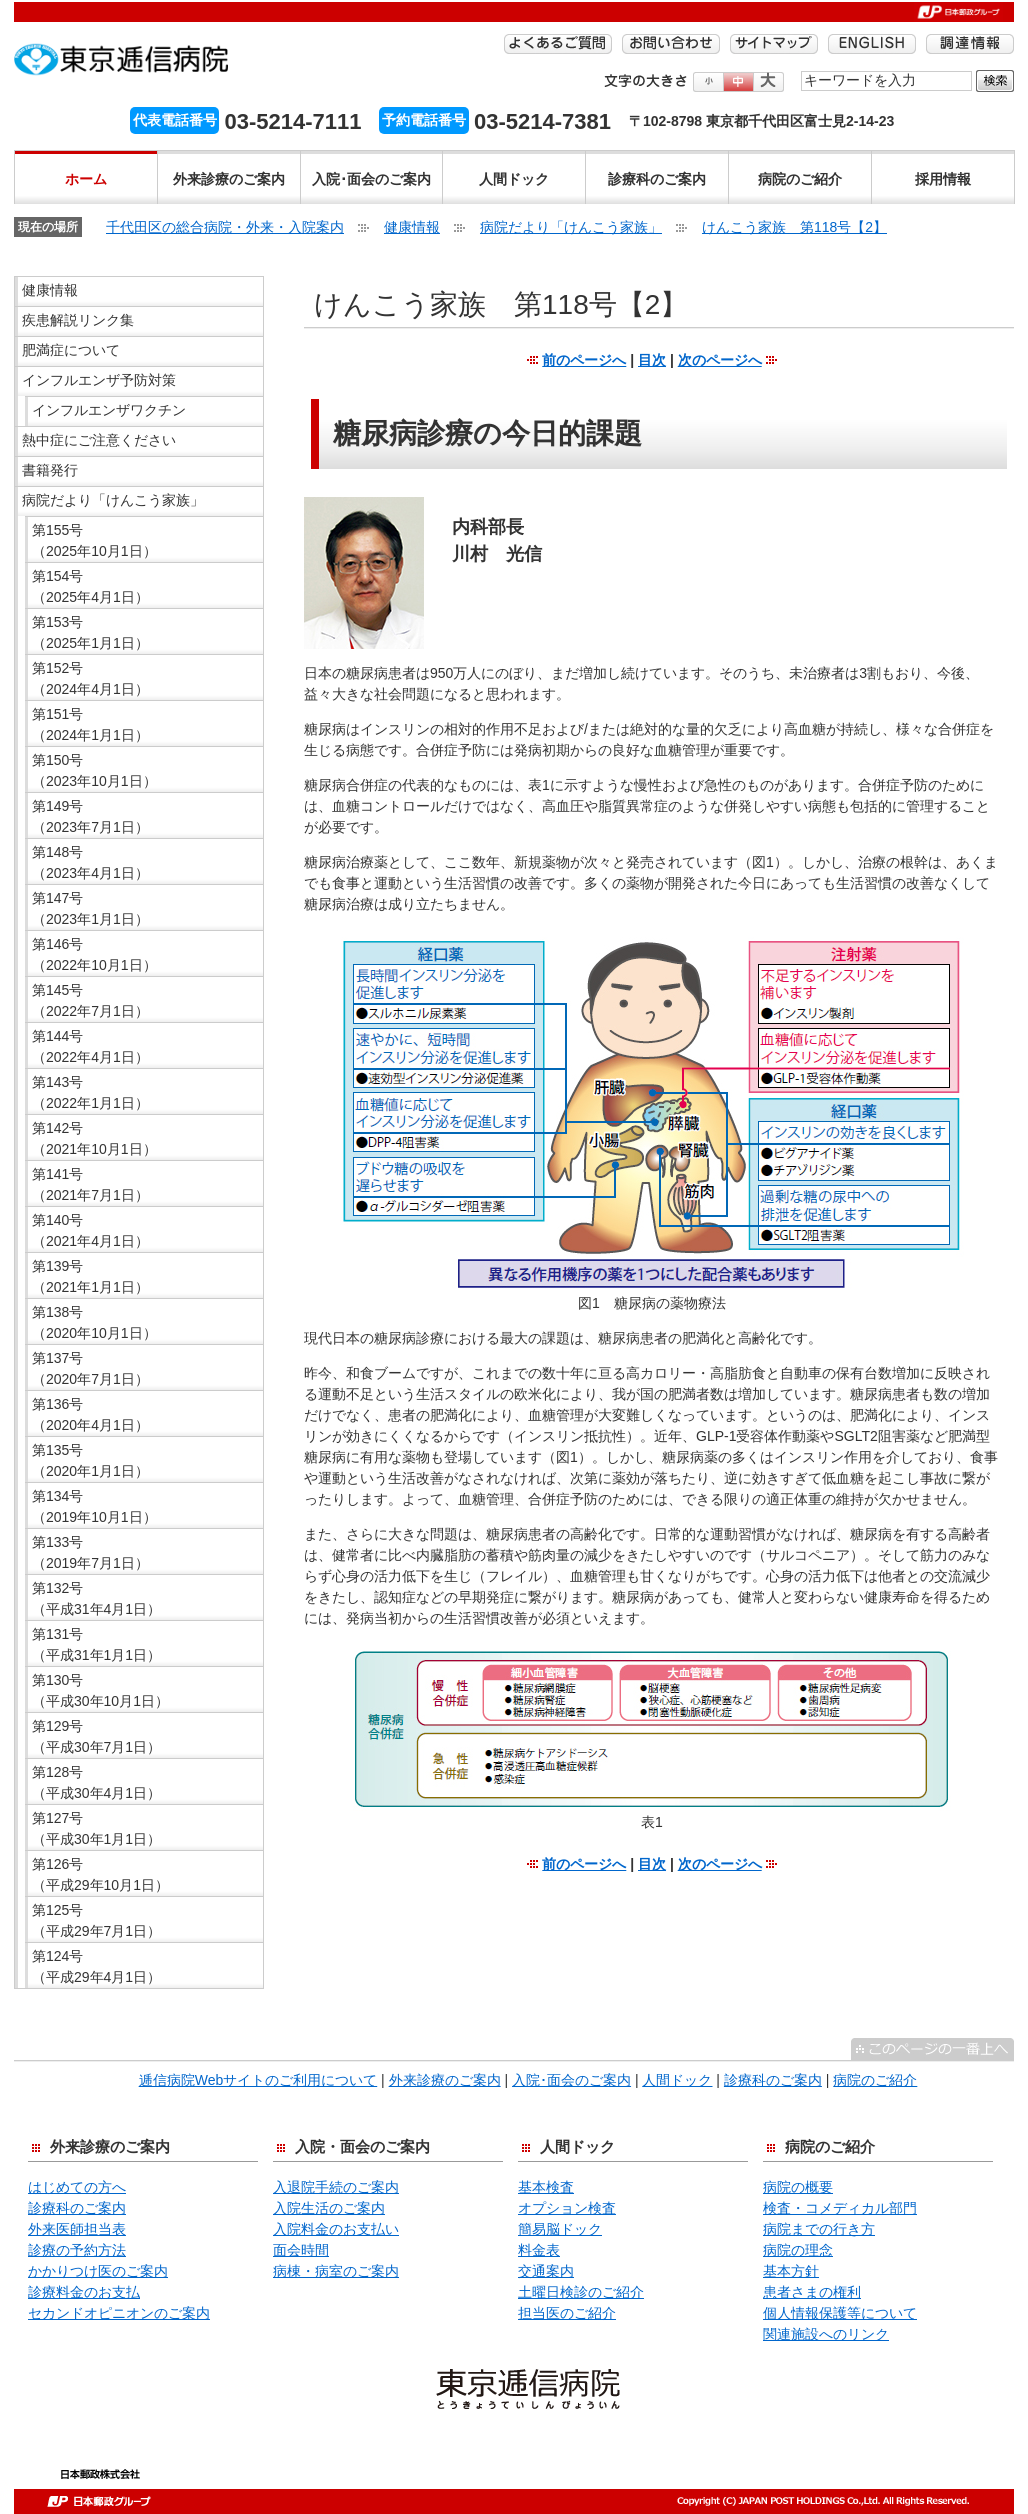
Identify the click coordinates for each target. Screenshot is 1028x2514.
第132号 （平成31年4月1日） (96, 1598)
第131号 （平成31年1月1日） (96, 1644)
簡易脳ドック (560, 2229)
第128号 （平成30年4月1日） (96, 1782)
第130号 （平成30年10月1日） (100, 1690)
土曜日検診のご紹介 (581, 2292)
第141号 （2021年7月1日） (90, 1184)
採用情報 (943, 179)
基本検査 (546, 2187)
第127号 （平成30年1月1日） (96, 1828)
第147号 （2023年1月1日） (90, 908)
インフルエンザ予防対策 (99, 380)
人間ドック (514, 179)
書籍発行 (50, 470)
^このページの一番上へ (932, 2049)
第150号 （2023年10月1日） (94, 770)
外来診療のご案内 (229, 179)
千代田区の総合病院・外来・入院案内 (225, 227)
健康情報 (412, 227)
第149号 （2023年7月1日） (90, 816)
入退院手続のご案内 (336, 2187)
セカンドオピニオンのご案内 (119, 2313)
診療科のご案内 (657, 179)
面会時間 (301, 2250)
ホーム (86, 179)
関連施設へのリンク (826, 2334)
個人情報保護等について (840, 2313)
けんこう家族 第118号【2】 (794, 227)
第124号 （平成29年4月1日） (96, 1966)
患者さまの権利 (812, 2292)
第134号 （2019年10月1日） (94, 1506)
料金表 (539, 2250)
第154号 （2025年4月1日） (90, 586)
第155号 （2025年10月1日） (94, 540)
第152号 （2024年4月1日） (90, 678)
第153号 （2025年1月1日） (90, 632)
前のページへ (584, 360)
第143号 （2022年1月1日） (90, 1092)
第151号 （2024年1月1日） (90, 724)
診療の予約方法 (77, 2250)
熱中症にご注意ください (99, 440)
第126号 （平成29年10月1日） (100, 1874)
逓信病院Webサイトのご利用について (258, 2080)
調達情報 (970, 44)
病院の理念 (798, 2250)
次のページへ (720, 360)
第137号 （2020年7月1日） (90, 1368)
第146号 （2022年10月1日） (94, 954)
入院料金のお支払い (336, 2229)
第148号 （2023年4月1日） (90, 862)
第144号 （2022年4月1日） (90, 1046)
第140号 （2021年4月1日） (90, 1230)
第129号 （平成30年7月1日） (96, 1736)
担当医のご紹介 (567, 2313)
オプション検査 (567, 2208)
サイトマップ (774, 44)
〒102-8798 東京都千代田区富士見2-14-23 (761, 121)
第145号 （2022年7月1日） (90, 1000)
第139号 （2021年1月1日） (90, 1276)
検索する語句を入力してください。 (801, 69)
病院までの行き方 (819, 2229)
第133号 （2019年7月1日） (90, 1552)
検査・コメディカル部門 (840, 2208)
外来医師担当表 (77, 2229)
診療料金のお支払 (84, 2292)
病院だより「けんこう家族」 (571, 227)
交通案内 (546, 2271)
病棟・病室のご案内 (336, 2271)
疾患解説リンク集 (78, 320)
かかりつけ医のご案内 (98, 2271)
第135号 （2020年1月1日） (90, 1460)
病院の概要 (798, 2187)
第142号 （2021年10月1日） (94, 1138)
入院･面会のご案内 (371, 179)
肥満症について (71, 350)
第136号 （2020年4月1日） (90, 1414)
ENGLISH (872, 44)
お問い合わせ (671, 44)
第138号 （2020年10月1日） (94, 1322)
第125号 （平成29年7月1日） (96, 1920)
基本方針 (791, 2271)
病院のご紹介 (800, 179)
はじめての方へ (77, 2187)
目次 (652, 360)
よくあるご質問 (558, 44)
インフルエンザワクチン (109, 410)
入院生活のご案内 (329, 2208)
